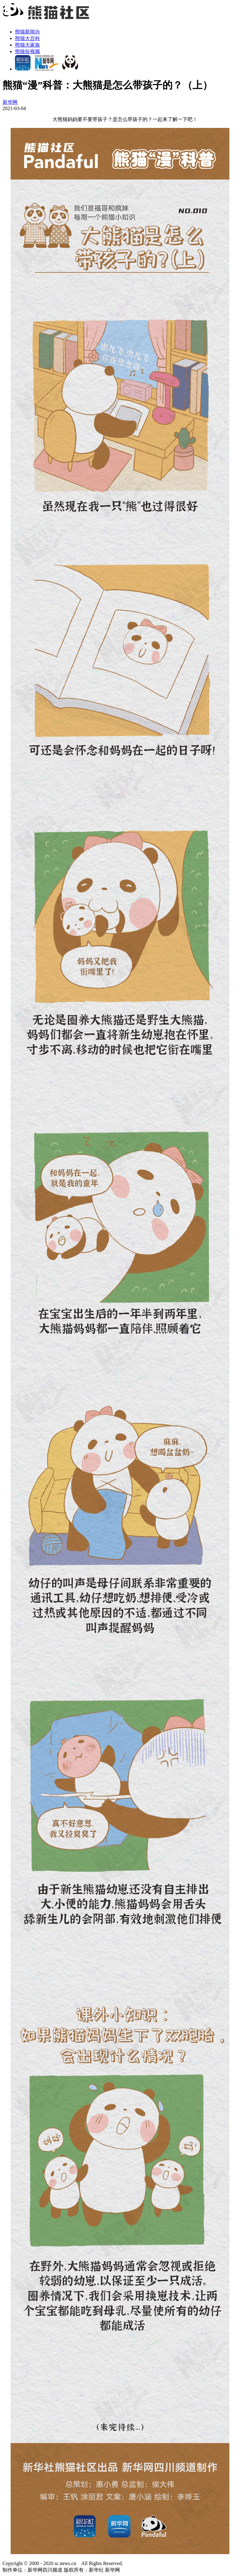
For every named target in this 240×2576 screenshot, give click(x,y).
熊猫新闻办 (27, 31)
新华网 (10, 102)
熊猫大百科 (27, 38)
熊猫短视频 (27, 51)
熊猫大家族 (27, 45)
